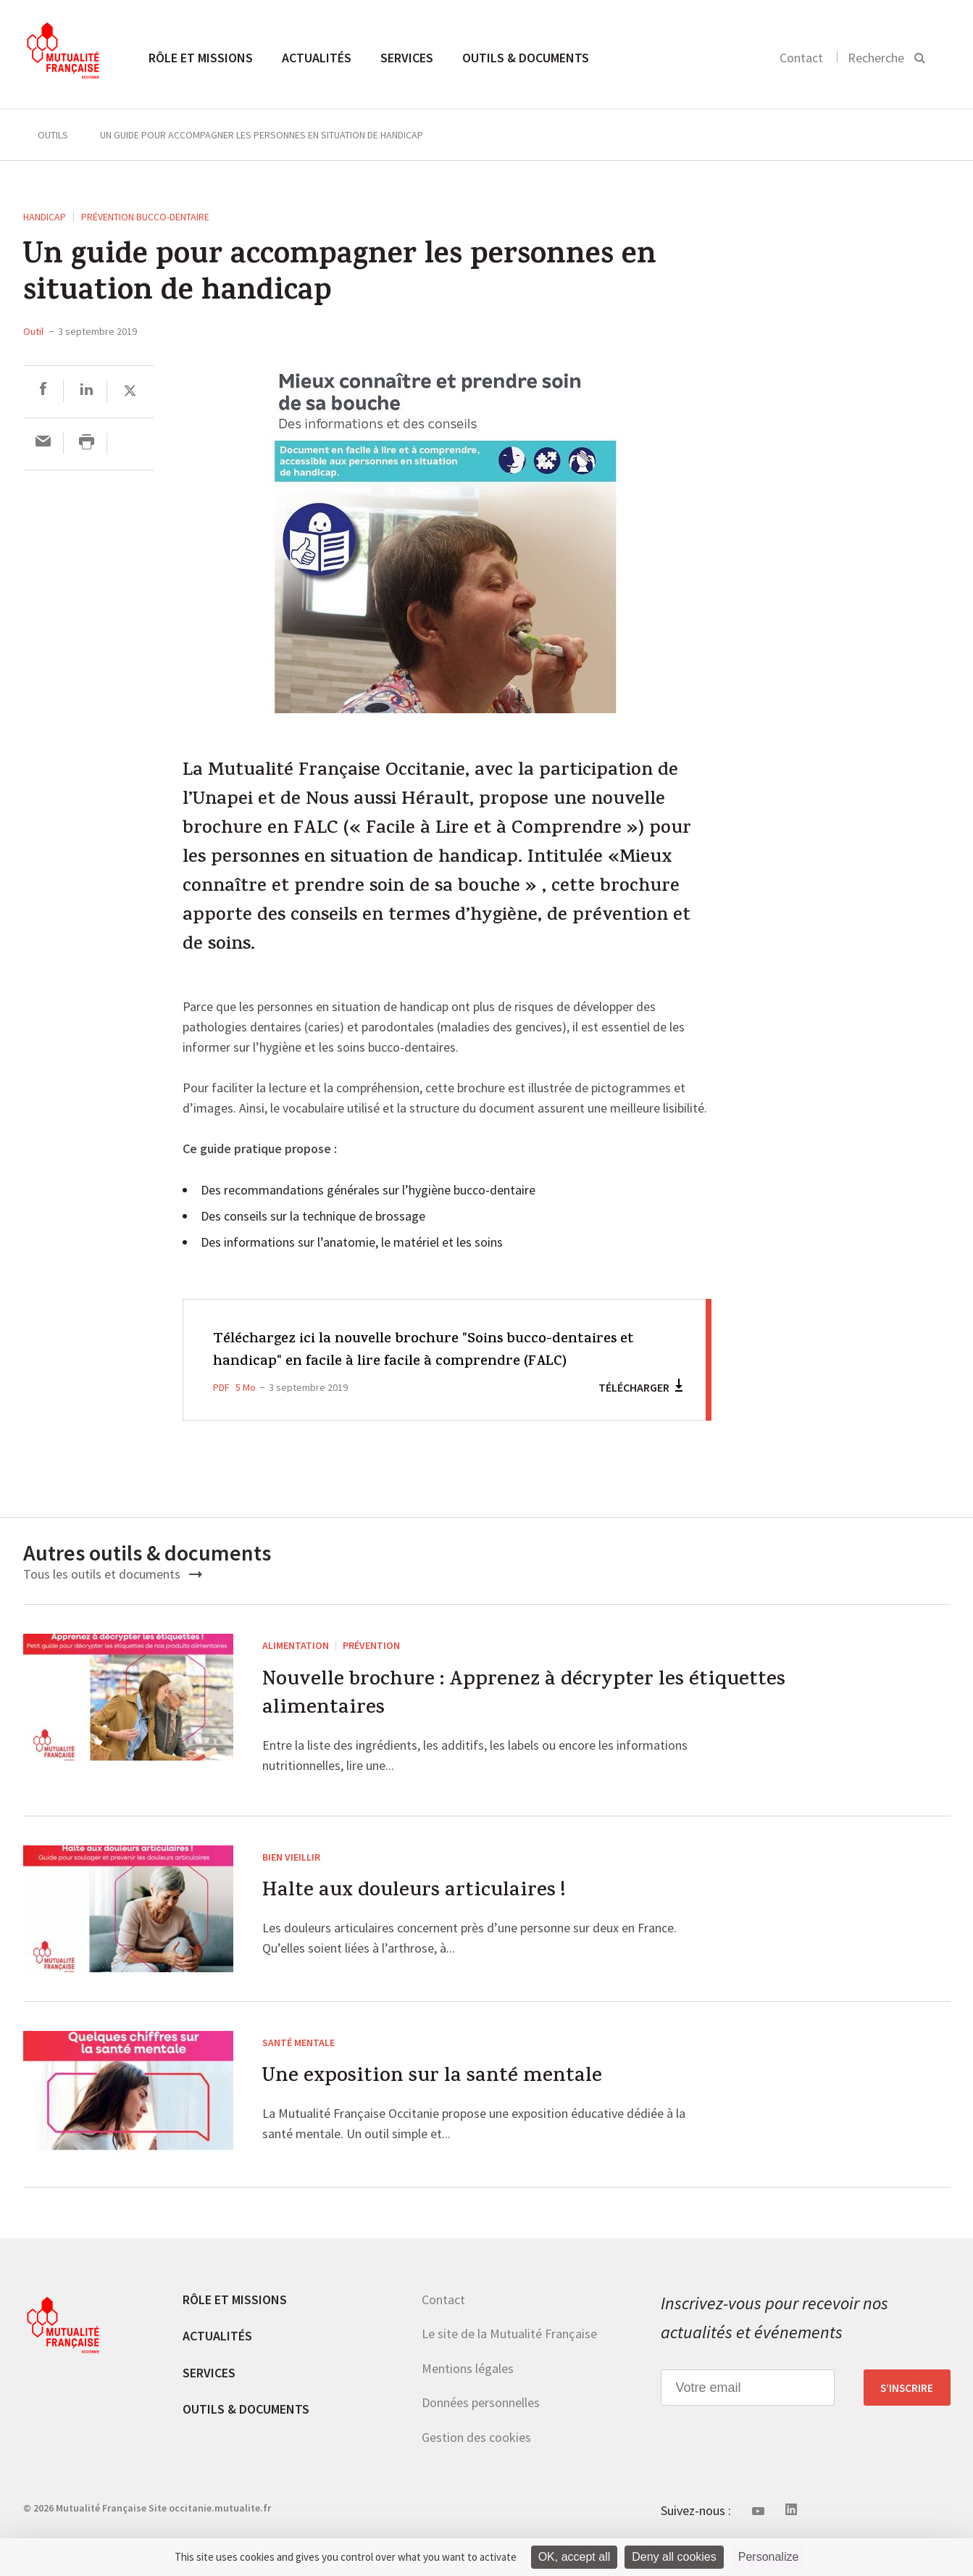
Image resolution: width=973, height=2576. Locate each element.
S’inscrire (907, 2414)
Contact (801, 57)
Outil (33, 331)
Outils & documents (525, 57)
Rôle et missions (201, 57)
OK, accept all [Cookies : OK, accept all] (574, 2557)
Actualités (316, 57)
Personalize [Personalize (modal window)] (768, 2557)
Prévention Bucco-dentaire (145, 216)
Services (406, 57)
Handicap (44, 216)
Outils (53, 134)
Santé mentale (298, 2068)
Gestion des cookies (476, 2464)
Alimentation (295, 1667)
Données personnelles (481, 2429)
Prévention (371, 1667)
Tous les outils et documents (112, 1596)
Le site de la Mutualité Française (509, 2360)
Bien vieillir (291, 1883)
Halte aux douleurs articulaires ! (422, 1920)
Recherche (876, 57)
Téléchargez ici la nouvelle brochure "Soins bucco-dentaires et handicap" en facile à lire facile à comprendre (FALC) (424, 1361)
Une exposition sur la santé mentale (441, 2106)
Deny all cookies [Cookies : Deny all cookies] (674, 2557)
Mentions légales (468, 2395)
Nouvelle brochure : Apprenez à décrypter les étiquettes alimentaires (535, 1719)
